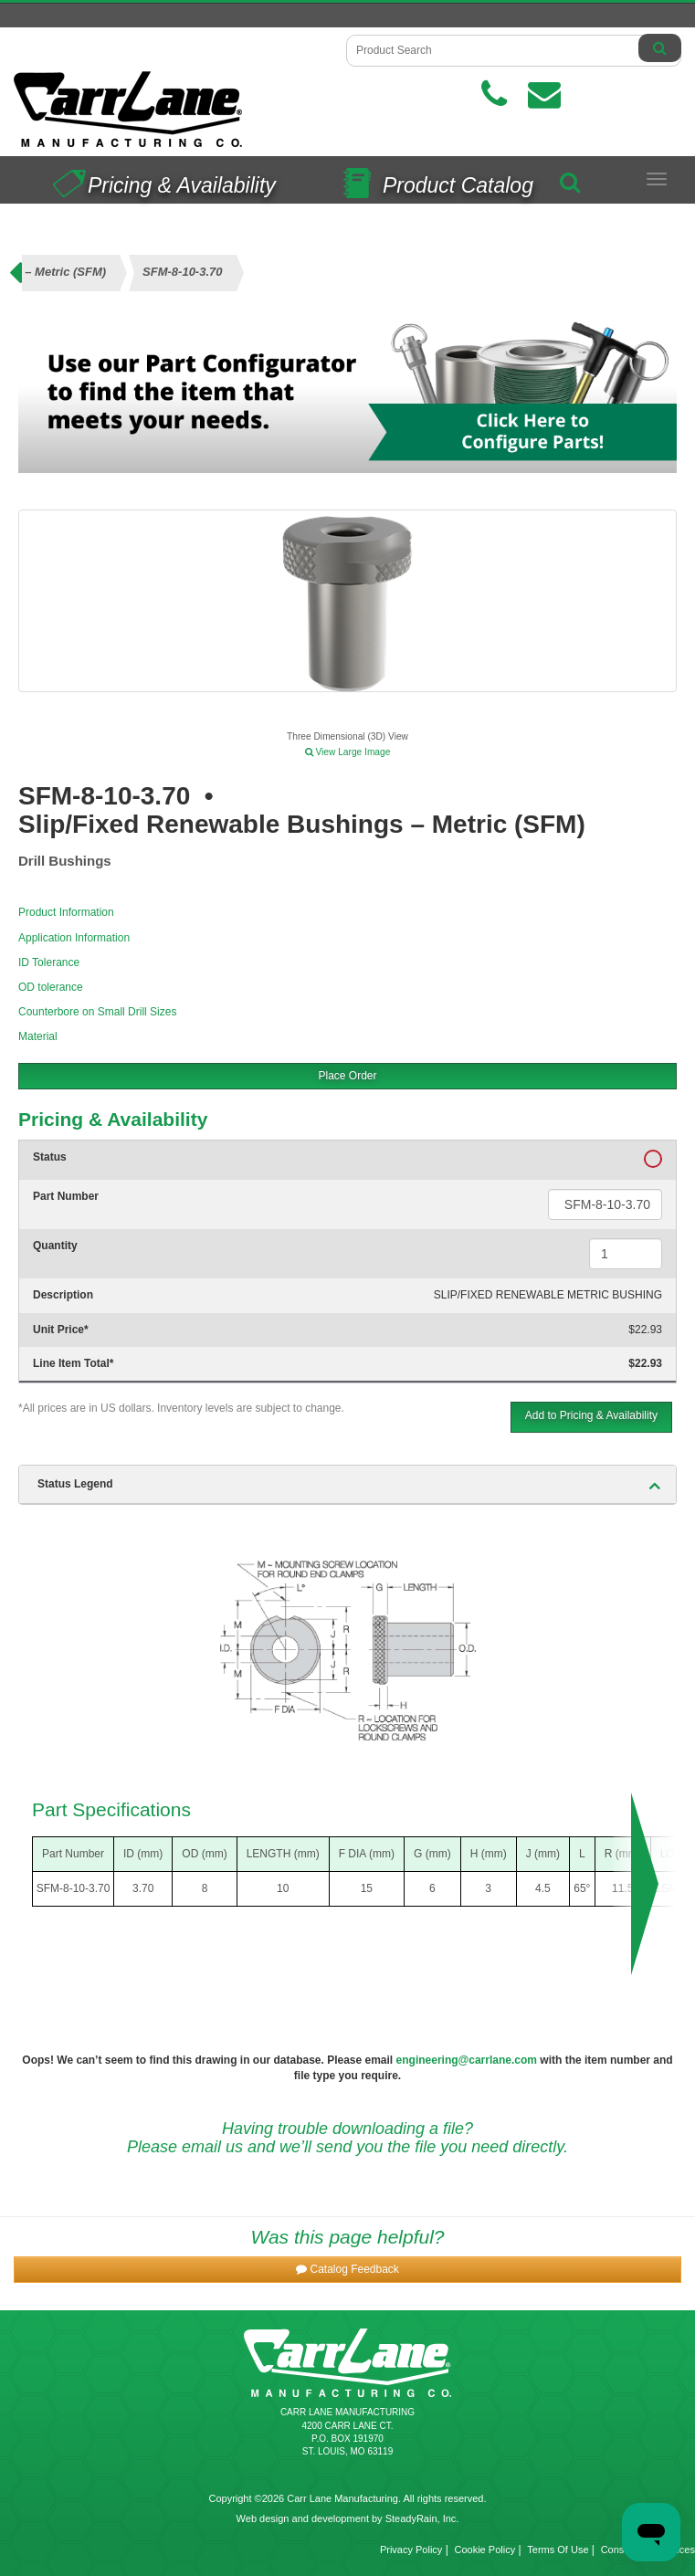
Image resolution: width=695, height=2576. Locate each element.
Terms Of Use (557, 2549)
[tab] (347, 1485)
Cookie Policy (485, 2549)
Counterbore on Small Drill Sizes (97, 1011)
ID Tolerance (48, 962)
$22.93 (645, 1329)
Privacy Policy (411, 2549)
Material (38, 1036)
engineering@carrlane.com (466, 2060)
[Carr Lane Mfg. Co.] (174, 109)
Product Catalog (433, 179)
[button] (347, 2269)
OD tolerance (50, 987)
